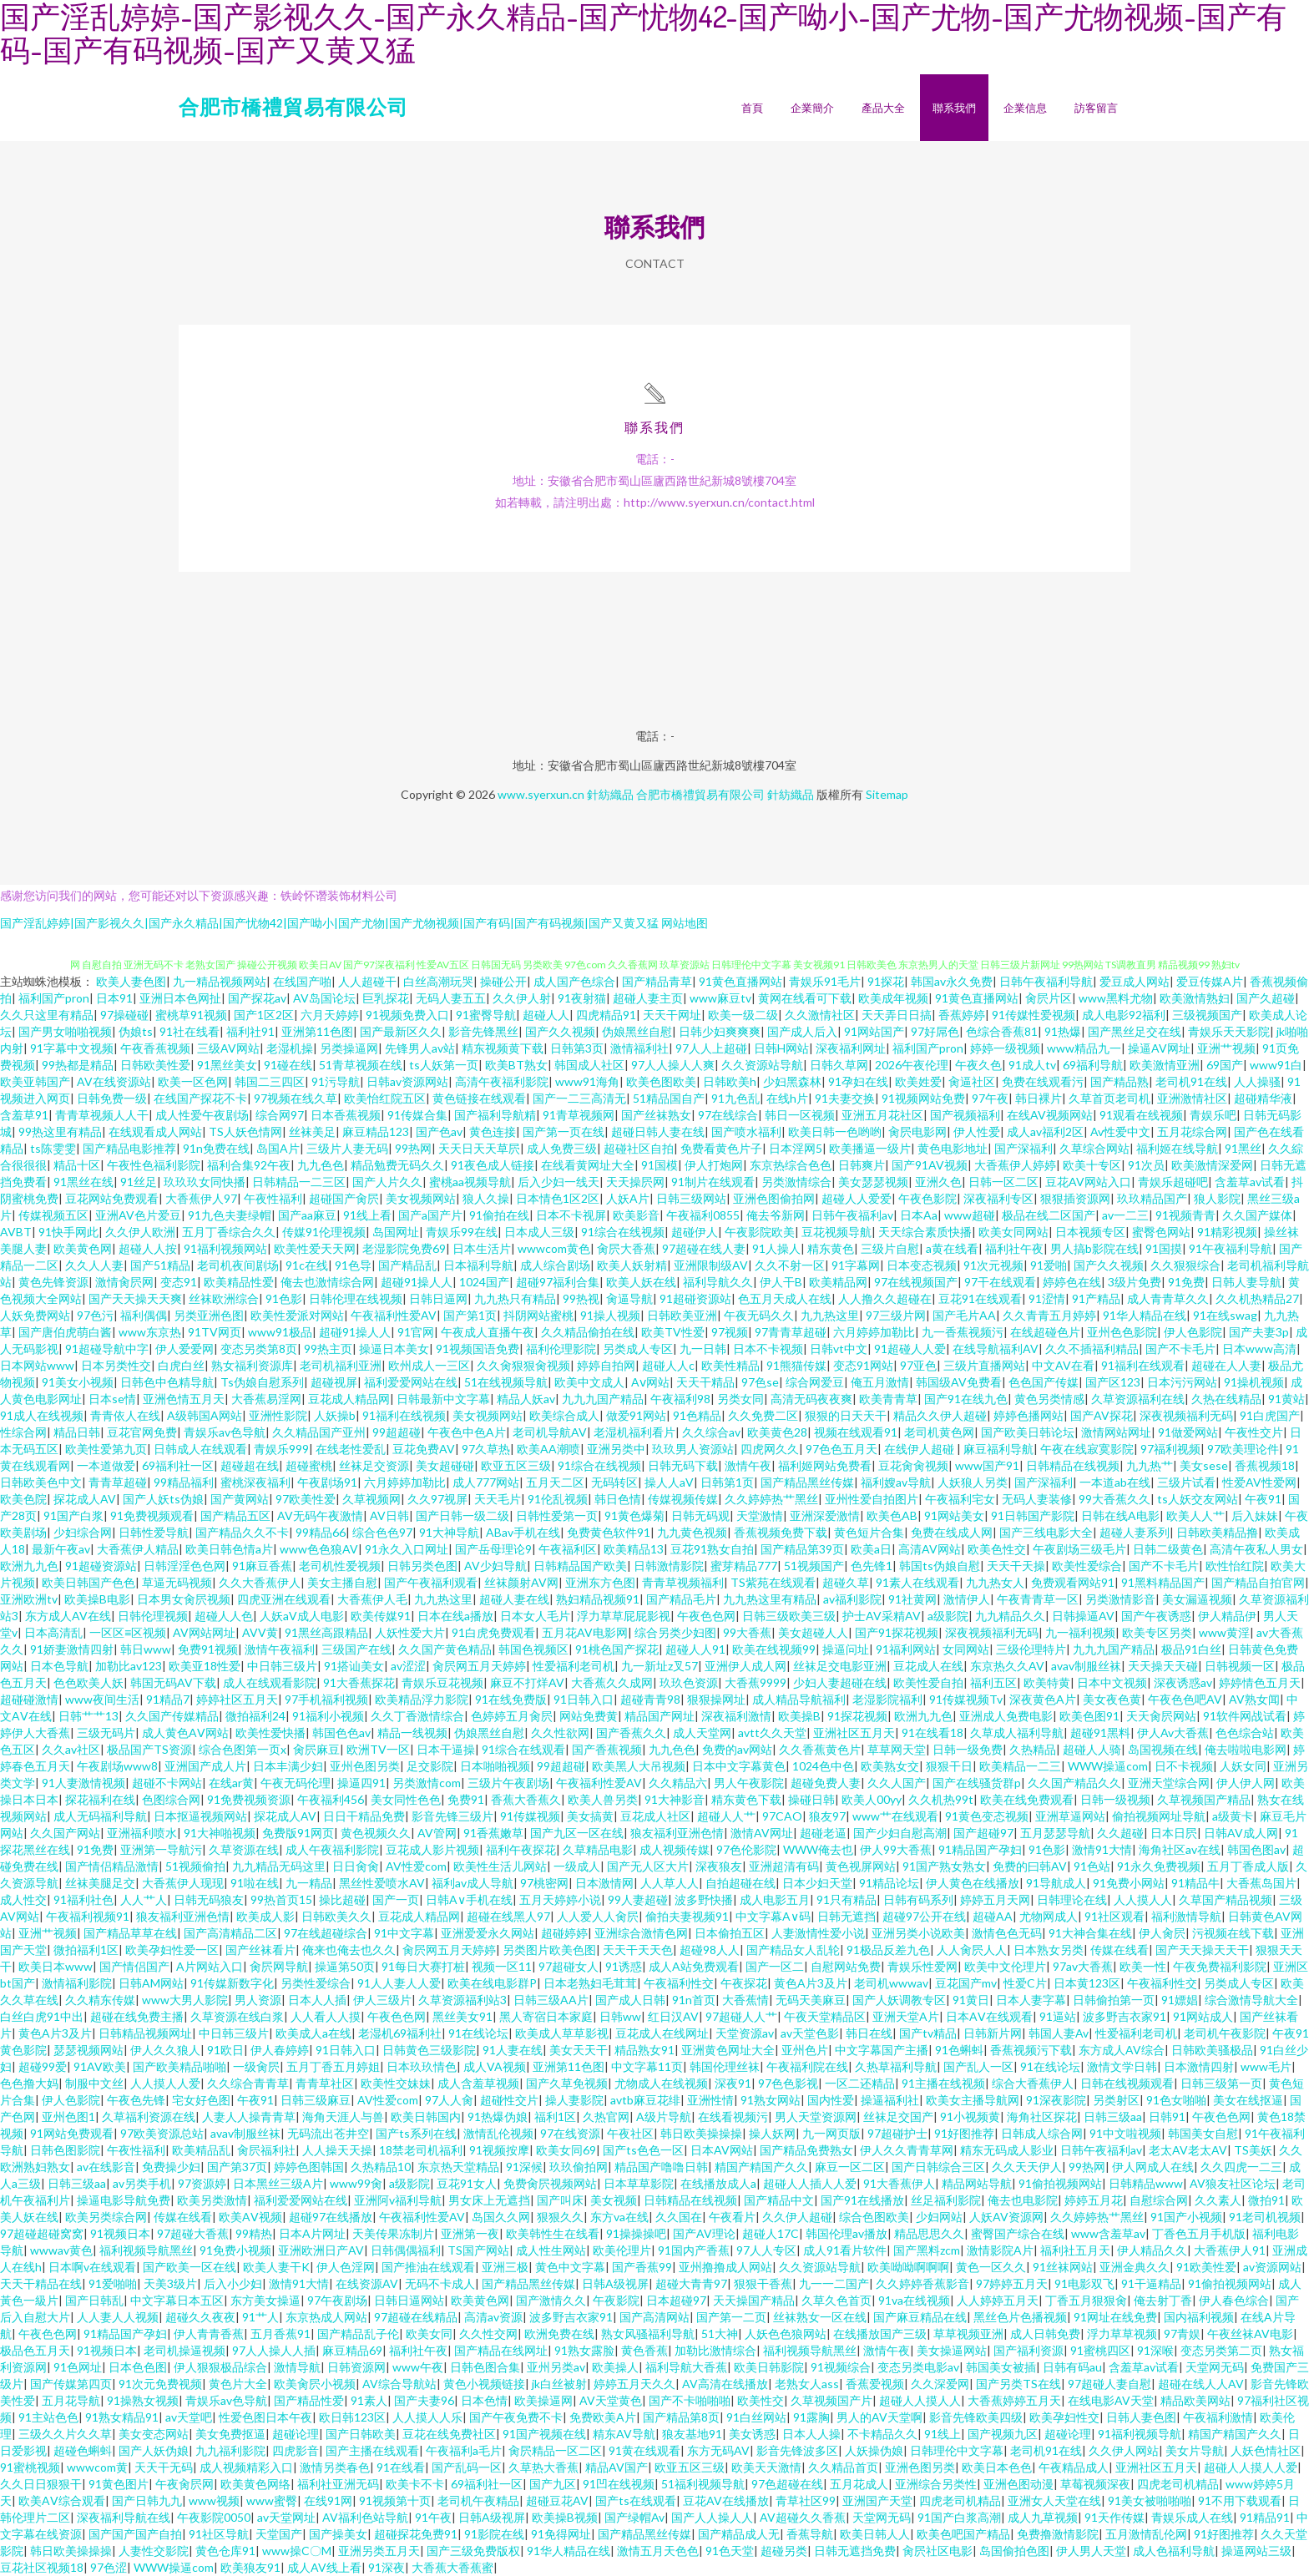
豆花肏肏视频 (913, 1465)
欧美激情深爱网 (1212, 1165)
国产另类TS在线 (1018, 2383)
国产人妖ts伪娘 (163, 1499)
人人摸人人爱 (165, 2083)
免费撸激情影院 (1058, 2534)
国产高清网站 (654, 2317)
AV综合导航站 (399, 2383)
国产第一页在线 (563, 1131)
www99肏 (356, 2183)
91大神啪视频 (219, 1833)
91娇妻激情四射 (72, 1649)
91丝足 (138, 1181)
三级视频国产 (1207, 1015)
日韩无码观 (700, 1515)
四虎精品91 (606, 1015)
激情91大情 (1102, 1849)
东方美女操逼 (265, 2300)
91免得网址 (561, 2534)
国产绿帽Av (634, 2517)
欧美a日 (871, 1549)
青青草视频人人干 (102, 1115)
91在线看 (401, 2467)
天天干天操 (1016, 1565)
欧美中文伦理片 (1005, 1966)
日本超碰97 (676, 2300)
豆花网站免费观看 (112, 1198)
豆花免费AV (423, 1449)
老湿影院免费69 (404, 1248)
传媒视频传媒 (683, 1499)
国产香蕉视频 (607, 1749)
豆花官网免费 (142, 1432)
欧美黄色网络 (255, 2484)
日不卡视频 (1184, 1766)
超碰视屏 (334, 1382)
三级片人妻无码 (347, 1148)
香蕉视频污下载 (1031, 2050)
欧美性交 (760, 2400)
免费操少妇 (171, 2166)
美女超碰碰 (445, 1465)
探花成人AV (84, 1499)
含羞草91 (24, 1115)
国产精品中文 (779, 2200)
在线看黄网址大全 (587, 1165)
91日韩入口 (583, 1699)
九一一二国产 (834, 2283)
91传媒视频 (530, 1816)
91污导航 (335, 1081)
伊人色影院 (1193, 1332)
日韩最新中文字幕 (443, 1399)
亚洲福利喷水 (142, 1833)
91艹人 (260, 2317)
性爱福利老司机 (573, 1666)
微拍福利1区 (86, 1949)
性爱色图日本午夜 (265, 2417)
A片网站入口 (209, 1966)
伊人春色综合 (1234, 2300)
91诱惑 (623, 1966)
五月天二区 (555, 1482)
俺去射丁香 (1163, 2300)
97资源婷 (202, 2183)
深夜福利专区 (998, 1198)
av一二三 (1125, 1215)
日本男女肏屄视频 (183, 1599)
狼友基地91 (692, 2434)
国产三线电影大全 (1046, 1532)
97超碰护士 (897, 2133)
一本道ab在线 (1114, 1482)
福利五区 (993, 1682)
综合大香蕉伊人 (1033, 2083)
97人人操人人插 (274, 2350)
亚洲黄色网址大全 (728, 2050)
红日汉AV (673, 2016)
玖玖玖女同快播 (204, 1181)
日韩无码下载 (683, 1465)
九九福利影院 (230, 2450)
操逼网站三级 (1256, 2550)
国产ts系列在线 (416, 2133)
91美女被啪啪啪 (1149, 2500)
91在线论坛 (478, 2033)
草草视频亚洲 (968, 2333)
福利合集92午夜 (249, 1165)
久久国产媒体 (1257, 1215)
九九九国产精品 (603, 1399)
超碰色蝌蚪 (82, 2450)
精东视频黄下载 (502, 1048)
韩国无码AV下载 (173, 1682)
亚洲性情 (710, 2100)
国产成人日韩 (630, 2000)
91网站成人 (1203, 2016)
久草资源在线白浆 (237, 2016)
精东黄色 (830, 1248)
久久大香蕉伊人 (260, 1582)
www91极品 (280, 1332)
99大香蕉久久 (1114, 1499)
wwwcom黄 (97, 2467)
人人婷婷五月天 (998, 2300)
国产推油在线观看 (428, 2267)
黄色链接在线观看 (479, 1098)
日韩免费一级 (112, 1098)
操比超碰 (342, 1899)
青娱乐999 (281, 1449)
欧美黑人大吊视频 (638, 1766)
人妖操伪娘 (874, 2450)
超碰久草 (845, 1582)
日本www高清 (1259, 1348)
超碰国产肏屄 (344, 1198)
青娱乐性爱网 (922, 1966)
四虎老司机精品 (1178, 2484)
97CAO (782, 1816)
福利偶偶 (143, 1315)
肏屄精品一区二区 (555, 2450)
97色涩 (108, 2567)
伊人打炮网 (714, 1165)
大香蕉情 (745, 2000)
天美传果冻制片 (393, 2233)
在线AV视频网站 (1050, 1115)
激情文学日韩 (1122, 2066)
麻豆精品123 (375, 1131)
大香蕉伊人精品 (138, 1549)
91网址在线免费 (1115, 2317)
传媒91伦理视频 (324, 1232)
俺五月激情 (880, 1382)
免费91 (465, 1799)
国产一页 (395, 1899)
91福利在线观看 (1143, 1365)
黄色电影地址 (952, 1148)
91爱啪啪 (112, 2283)
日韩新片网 (992, 2033)
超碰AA (993, 1916)
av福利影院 (852, 1599)
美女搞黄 (590, 1816)
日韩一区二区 (1003, 1181)
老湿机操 (289, 1048)
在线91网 (328, 2500)
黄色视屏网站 (861, 1866)
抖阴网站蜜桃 (538, 1315)
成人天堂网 (702, 1732)
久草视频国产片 (831, 2400)
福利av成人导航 (472, 1883)
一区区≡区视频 (127, 1632)
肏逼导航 (629, 1298)
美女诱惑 (752, 2434)
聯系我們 (954, 107)
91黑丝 (1243, 1148)
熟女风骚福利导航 (648, 2333)
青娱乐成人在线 (1192, 2517)
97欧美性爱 (305, 1499)
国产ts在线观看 (635, 2500)
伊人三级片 (382, 2000)
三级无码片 (106, 1732)
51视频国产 (814, 1565)
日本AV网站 (721, 2150)
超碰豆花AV (557, 2500)
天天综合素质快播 (925, 1232)
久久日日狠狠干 (41, 2484)
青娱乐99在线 (462, 1232)
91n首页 (693, 2000)
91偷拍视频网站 (1060, 2183)
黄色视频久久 (376, 1833)
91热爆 (1062, 1031)
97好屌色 (935, 1031)
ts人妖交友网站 (1197, 1499)
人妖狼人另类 (973, 1482)
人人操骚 (1257, 1081)
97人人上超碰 (711, 1048)
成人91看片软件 (845, 2250)
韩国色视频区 (533, 1649)
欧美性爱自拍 (928, 1682)
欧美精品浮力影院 (421, 1699)
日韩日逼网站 (409, 2300)
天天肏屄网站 (1161, 1716)
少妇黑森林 (792, 1081)
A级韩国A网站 (204, 1415)
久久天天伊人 (1027, 2166)
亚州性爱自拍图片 (871, 1499)
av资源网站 (1272, 2267)
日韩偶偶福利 (406, 2250)
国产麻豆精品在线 (920, 2317)
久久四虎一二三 (1241, 2166)
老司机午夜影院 (1225, 2033)
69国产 (1224, 1065)
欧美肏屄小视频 (315, 2383)
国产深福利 (1023, 1148)
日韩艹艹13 (88, 1716)
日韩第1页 (727, 1482)
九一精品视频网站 (219, 981)
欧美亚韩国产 (35, 1081)
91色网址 (77, 2367)
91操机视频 (1254, 1382)
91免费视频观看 (152, 1515)
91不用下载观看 (1239, 2500)
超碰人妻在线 (514, 1599)
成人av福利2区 (1045, 1131)
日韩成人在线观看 (200, 1449)
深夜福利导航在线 (123, 2517)
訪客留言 (1096, 107)
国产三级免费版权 (473, 2550)
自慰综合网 (1159, 2200)
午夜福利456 (330, 1799)
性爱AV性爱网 (1259, 1482)
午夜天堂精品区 (825, 2016)
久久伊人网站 (1124, 2450)
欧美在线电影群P (492, 1983)
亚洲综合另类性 (936, 2484)
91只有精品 (846, 1899)
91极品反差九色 (888, 1949)
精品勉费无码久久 (397, 1165)
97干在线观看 (1000, 1282)
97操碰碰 (124, 1015)
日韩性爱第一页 (557, 1515)
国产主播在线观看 (372, 2450)
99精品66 (321, 1532)
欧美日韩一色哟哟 (835, 1131)
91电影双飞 (1084, 2283)
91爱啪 (1048, 1265)
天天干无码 (163, 2467)
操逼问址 (845, 1649)
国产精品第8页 (681, 2417)
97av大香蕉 (1083, 1966)
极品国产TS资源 (149, 1749)
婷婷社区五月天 (237, 1699)
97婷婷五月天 (1012, 2283)
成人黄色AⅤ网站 (185, 1732)
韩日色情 (617, 1499)
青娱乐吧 (1213, 1115)
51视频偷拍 (195, 1866)
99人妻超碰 (638, 1899)
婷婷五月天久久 (634, 2383)
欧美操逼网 (543, 2400)
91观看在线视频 (1141, 1115)
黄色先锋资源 (53, 1282)
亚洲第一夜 (470, 2233)
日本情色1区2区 (557, 1198)
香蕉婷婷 (961, 1015)
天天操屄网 (635, 1181)
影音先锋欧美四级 (976, 2417)
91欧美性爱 (1206, 2267)
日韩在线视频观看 (1127, 2083)
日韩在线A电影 (1120, 1515)
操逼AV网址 (1159, 1048)
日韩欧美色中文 (41, 1482)
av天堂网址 (286, 2517)
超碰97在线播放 (330, 2217)
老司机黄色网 (939, 1432)
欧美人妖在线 (641, 1282)
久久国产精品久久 (1074, 1782)
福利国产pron (53, 998)
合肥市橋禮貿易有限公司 (293, 106)
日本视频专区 (1090, 1232)
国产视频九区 (1003, 2434)
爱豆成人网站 (1134, 981)
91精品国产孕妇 (980, 1849)
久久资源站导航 (762, 1065)
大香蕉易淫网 (266, 1399)
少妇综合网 (82, 1532)
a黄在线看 (952, 1248)
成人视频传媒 (674, 1849)
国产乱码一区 (467, 2467)
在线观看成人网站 (155, 1131)
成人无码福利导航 (100, 1816)
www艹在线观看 (895, 1816)
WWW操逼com (1108, 1766)
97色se (760, 1382)
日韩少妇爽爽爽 (720, 1031)
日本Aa (919, 1215)
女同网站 (966, 1649)
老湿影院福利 (887, 1699)
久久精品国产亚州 (319, 1432)
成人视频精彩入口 (246, 2467)
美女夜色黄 (1112, 1699)
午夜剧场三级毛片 (1079, 1549)
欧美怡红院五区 (385, 1098)
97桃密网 (544, 1883)
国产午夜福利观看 (431, 1582)
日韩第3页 (577, 1048)
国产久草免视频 (567, 2083)
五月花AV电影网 (585, 1632)
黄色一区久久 (991, 2267)
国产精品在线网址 (501, 2350)
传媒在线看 (1119, 1949)
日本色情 (484, 2400)
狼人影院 (1217, 1198)
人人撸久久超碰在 (885, 1298)
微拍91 (1266, 2200)
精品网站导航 (977, 2183)
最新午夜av (61, 1549)
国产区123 (1112, 1382)
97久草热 (486, 1449)
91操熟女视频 (143, 2400)
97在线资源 (570, 2133)
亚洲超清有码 (784, 1866)
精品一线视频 (412, 1732)
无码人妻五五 (451, 998)
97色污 (95, 1315)
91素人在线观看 (917, 1582)
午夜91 (1263, 1499)
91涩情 (1046, 1298)
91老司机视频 (1265, 2217)
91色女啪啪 (1176, 2100)
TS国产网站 (478, 2250)
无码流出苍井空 (328, 2133)
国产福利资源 (1028, 2350)
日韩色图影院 (65, 2150)
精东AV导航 (624, 2434)
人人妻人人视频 (118, 2317)
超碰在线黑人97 (508, 1916)
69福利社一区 (178, 1465)
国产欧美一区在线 (189, 2267)
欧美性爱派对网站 (297, 1315)
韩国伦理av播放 (846, 2233)
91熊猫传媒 (796, 1365)
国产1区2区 (264, 1015)
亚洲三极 (505, 2267)
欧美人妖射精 (632, 1265)
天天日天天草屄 (479, 1148)
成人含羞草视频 (478, 2083)
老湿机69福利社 (400, 2033)
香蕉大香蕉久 (526, 1799)
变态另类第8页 (258, 1348)
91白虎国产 (1270, 1415)
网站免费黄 (588, 1716)
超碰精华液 (1263, 1098)
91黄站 (1286, 1399)
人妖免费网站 (35, 1315)
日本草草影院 (639, 2183)
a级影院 (947, 1616)
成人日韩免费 (1045, 2333)
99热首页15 (281, 1899)
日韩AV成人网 (1241, 1833)
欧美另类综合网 (106, 2217)
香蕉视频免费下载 (780, 1532)
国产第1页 (470, 1315)
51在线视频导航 (506, 1382)
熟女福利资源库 (252, 1365)
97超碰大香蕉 (193, 2233)
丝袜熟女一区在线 (820, 2317)
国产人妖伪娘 (154, 2450)
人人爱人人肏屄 (598, 1916)
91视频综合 (841, 2367)
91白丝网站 (756, 2417)
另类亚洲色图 (209, 1315)
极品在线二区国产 (1048, 1215)
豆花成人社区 (655, 1816)
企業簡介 (812, 107)
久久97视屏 (437, 1499)
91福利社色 (83, 1899)
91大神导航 (449, 1532)
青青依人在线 (125, 1415)
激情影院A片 (1000, 2250)
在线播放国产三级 (880, 2333)
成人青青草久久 (1168, 1298)
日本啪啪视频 (495, 1766)
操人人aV (669, 1482)
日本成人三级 (539, 1232)
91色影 (283, 1298)
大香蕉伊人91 (1230, 2250)
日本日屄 (1173, 1833)
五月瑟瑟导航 (1055, 1833)
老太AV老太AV (1188, 2150)
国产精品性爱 (309, 2400)
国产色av (439, 1131)
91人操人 (776, 1248)
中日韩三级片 (282, 1666)
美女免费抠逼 (230, 2434)
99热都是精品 (78, 1065)
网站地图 (684, 923)
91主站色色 (48, 2417)
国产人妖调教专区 (899, 2000)
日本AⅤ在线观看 (989, 2016)
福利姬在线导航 (1177, 1148)
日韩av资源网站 (407, 1081)
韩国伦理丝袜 (725, 2066)
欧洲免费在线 (559, 2333)
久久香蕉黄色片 (820, 1749)
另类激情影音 (1120, 1599)
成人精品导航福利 (799, 1699)
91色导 (353, 1265)
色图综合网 (171, 1799)
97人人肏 (449, 2100)
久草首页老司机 (1109, 1098)
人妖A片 (627, 1198)
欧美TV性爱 (673, 1332)
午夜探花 (743, 1983)
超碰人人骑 (1092, 1749)
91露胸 (811, 2417)
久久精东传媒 (100, 2000)
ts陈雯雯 (53, 1148)
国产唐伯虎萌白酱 (65, 1332)
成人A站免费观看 (694, 1966)
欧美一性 (1142, 1966)
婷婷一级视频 (1005, 1048)
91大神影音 (674, 1799)
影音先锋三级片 (452, 1816)
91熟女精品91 (122, 2417)
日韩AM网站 (151, 1983)
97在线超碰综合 (325, 1933)
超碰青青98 (650, 1699)
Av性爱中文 (1120, 1131)
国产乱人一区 (978, 2066)
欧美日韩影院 (769, 2367)
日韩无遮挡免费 (855, 2550)
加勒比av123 (128, 1666)
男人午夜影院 (749, 1782)
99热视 (581, 1298)
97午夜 (990, 1098)
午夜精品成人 (1074, 2467)
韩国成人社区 (589, 1065)
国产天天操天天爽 (135, 1298)
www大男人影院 (185, 2000)
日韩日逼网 (438, 1298)
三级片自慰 (890, 1248)
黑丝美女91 (462, 2016)
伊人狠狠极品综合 (220, 2367)
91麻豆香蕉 (262, 1565)
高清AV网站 (929, 1549)
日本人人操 (811, 2434)
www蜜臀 (271, 2500)
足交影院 (430, 1766)
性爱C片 (1025, 1983)
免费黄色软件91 (608, 1532)
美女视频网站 (421, 1198)
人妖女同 (1243, 1766)
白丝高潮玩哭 (438, 981)
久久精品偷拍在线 (587, 1332)
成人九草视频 (1043, 2517)
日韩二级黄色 (1168, 1549)
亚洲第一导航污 (161, 1849)
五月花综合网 (1192, 1131)
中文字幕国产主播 (881, 2050)
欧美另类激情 (212, 2200)
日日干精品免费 (364, 1816)
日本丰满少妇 (288, 1766)
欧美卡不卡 (415, 2484)
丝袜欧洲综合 (224, 1298)
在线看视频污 (733, 2116)
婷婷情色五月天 (1260, 1682)
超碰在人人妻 (1226, 1365)
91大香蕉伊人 (899, 2183)
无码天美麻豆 (811, 2000)
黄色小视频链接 (484, 2383)
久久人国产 (896, 1782)
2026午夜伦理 (911, 1065)
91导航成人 (1056, 1883)
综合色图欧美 (874, 2217)
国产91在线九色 (966, 1399)
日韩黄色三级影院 (429, 2050)
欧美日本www (55, 1966)
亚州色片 (804, 2050)
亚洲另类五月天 (379, 2550)
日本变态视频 (922, 1265)
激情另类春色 (335, 2467)
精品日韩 (76, 1432)
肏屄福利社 (266, 2150)
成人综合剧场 (555, 1265)
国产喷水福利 (746, 1131)
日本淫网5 (795, 1148)
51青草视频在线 (360, 1065)
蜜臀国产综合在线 (1017, 2233)
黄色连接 (492, 1131)
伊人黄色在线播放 (972, 1883)
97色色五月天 (841, 1449)
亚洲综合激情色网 (641, 1933)
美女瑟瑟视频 (873, 1181)
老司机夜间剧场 (238, 1265)
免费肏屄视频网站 (550, 2183)
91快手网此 (68, 1232)
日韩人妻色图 (1141, 2417)
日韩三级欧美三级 (789, 1616)
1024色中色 (823, 1766)
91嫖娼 (1179, 2000)
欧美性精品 (730, 1365)
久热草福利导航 (896, 2066)
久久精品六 (678, 1782)
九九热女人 (995, 1582)
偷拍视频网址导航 (1158, 1816)
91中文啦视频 (1125, 2133)
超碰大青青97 (691, 2283)
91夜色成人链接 (492, 1165)
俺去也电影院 (1023, 2200)
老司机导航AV (550, 1432)
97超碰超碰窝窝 (41, 2233)
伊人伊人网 (1245, 1782)
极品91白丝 (1191, 1649)
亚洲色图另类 (920, 2467)
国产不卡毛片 (1180, 1348)
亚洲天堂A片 (905, 2016)
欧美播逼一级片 (870, 1148)
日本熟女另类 (1048, 1949)
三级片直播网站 (984, 1365)
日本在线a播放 (455, 1616)
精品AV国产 (616, 2467)
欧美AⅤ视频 (250, 2217)
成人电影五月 (775, 1899)
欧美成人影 (265, 1916)
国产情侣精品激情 (112, 1866)
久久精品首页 (843, 2467)
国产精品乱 (407, 1265)
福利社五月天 (1075, 2250)
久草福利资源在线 (148, 2116)
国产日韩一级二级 (462, 1515)
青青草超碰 (117, 1482)
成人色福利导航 (1174, 2550)
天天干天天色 (638, 1949)
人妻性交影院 (154, 2550)
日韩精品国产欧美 (580, 1565)
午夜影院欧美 (760, 1232)
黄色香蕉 (644, 2350)
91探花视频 (857, 1716)
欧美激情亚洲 (1165, 1065)
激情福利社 (639, 1048)
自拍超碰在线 (740, 1883)
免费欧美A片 (602, 2417)
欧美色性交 (997, 1549)
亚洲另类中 (616, 1449)
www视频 (214, 2500)
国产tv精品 (928, 2033)
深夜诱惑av (1183, 1682)
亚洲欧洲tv (29, 1599)
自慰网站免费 (846, 1966)
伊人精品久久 (1152, 2250)
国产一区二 (774, 1966)
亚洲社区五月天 (854, 1732)
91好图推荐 (964, 2133)
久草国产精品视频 (1225, 1899)
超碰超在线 (249, 1465)
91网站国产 (874, 1031)
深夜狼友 (718, 1866)
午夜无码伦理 (295, 1782)
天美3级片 (170, 2283)
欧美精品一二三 (1020, 1766)
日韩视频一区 (1240, 1666)
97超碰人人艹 (741, 2016)
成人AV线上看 (324, 2567)
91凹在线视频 (618, 2484)
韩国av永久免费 (952, 981)
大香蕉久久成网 (612, 1682)
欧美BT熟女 (516, 1065)
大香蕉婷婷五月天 (1014, 2400)
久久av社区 (71, 1749)
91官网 (415, 1332)
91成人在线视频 (41, 1415)
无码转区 (614, 1482)
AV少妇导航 (495, 1565)
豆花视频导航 (836, 1232)
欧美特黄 (1046, 1682)
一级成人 (576, 1866)
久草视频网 (371, 1499)
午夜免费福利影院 (1219, 1966)
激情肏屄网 (124, 1282)
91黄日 (971, 2000)
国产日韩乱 (94, 2300)
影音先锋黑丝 (483, 1031)
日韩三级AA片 (551, 2000)
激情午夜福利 (280, 1649)
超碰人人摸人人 (920, 2400)
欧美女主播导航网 (972, 2100)
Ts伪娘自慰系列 (262, 1382)
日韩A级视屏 (615, 2283)
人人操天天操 (337, 2150)
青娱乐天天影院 (1229, 1031)
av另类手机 (142, 2183)
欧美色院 (23, 1499)
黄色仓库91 (225, 2550)
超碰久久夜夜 (200, 2317)
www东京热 (150, 1332)
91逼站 (1057, 2016)
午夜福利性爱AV (394, 1315)
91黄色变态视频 (986, 1816)
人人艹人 (143, 1899)
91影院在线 (494, 2534)
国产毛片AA (964, 1315)
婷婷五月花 (1093, 2200)
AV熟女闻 (1254, 1699)
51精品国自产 (669, 1098)
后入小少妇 (233, 2283)
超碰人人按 (148, 1248)
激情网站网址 (1116, 1432)
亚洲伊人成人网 (745, 1666)
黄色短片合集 (869, 1532)
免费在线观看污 (1043, 1081)
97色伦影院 (746, 1849)
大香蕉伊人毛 (372, 1599)
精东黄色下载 (746, 1799)
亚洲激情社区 (1192, 1098)
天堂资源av (744, 2033)
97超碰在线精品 (415, 2317)
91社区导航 (219, 2534)
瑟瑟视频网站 (88, 2050)
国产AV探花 (1101, 1415)
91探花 (885, 981)
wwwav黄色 (61, 2250)
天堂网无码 (1214, 2367)
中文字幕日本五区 (177, 2300)
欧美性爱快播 (270, 1732)
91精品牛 (1195, 1883)
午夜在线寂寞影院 (1087, 1449)
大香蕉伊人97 (201, 1198)
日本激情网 (604, 1883)
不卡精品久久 (882, 2434)
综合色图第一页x (242, 1749)
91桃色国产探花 (617, 1649)
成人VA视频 (494, 2066)
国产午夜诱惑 (1156, 1616)
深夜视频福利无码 (1186, 1415)
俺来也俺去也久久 (349, 1949)
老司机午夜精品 (478, 2500)
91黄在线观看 (644, 2450)
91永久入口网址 (406, 1549)
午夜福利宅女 (960, 1499)
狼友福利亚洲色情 (677, 1833)
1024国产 (484, 1282)
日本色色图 (138, 2367)
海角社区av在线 (1180, 1849)
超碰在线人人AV (1201, 2383)
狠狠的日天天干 (846, 1415)
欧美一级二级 (743, 1015)
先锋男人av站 (420, 1048)
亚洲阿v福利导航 (398, 2200)
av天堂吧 (188, 2417)
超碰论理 (295, 2434)
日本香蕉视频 (346, 1115)
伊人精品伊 (1227, 1616)
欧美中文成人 (589, 1382)
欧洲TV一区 (378, 1749)
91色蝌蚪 (959, 2050)
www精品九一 (1084, 1048)
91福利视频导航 (1139, 2434)
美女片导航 (1194, 2450)
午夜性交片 (1254, 1432)
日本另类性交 (116, 1365)
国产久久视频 (560, 1031)
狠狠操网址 (716, 1699)
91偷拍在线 (499, 1215)
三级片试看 (1186, 1482)
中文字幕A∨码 (773, 1916)
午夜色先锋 (136, 2100)
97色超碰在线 (787, 2484)
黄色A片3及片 (810, 1983)
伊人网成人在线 (1153, 2166)
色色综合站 (1245, 1732)
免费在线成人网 (952, 1532)
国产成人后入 (802, 1031)
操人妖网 (772, 2133)
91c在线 (307, 1265)
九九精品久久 (1010, 1616)
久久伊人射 (522, 998)
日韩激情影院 (669, 1565)
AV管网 (437, 1833)
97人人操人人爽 (673, 1065)
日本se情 (112, 1399)
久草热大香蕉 (543, 2467)
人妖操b (335, 1415)
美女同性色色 (406, 1799)
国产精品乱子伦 (358, 2333)
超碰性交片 (509, 2100)
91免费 (1186, 1282)
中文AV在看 (1063, 1365)
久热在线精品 (1226, 1399)
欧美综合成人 (564, 1415)
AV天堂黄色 (610, 2400)
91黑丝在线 (83, 1181)
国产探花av (257, 998)
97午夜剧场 (337, 2300)
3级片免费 (1134, 1282)
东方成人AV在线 (68, 1616)
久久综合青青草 (248, 2083)
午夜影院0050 (213, 2517)
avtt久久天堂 (772, 1732)
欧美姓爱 (918, 1081)
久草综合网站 (1094, 1148)
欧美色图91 (1089, 1716)
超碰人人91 (695, 1649)
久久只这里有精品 (47, 1015)
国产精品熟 (1119, 1081)
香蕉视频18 (1265, 1465)
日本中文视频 (1112, 1682)
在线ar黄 (231, 1782)
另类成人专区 (638, 1348)
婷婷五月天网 (995, 1899)
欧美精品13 (634, 1549)
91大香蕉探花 (359, 1682)
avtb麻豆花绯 (645, 2100)
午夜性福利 (273, 1198)
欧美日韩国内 (426, 2116)
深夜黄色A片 (1042, 1699)
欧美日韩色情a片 (229, 1549)
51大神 (719, 2333)
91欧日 (225, 2050)
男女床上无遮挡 (489, 2200)
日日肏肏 (355, 1866)
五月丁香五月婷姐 (333, 2066)
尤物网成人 (1048, 1916)
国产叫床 (560, 2200)
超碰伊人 (694, 1232)
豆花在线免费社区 (449, 2434)
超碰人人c (668, 1365)
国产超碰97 (983, 1833)
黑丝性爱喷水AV (382, 1883)
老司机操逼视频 (184, 2350)
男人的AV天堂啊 (879, 2417)
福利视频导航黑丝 (146, 2250)
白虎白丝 (181, 1365)
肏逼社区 (971, 1081)
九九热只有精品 (515, 1298)
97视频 (729, 1332)
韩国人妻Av (1058, 2033)
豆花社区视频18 (41, 2567)
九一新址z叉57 (659, 1666)
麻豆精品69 (352, 2350)
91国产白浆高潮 (959, 2517)
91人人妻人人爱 (399, 1983)
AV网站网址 (204, 1632)
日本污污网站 (1182, 1382)
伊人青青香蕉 (209, 2333)
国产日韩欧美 (361, 2434)
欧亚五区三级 (516, 1465)
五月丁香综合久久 (228, 1232)
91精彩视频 (1227, 1232)
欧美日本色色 (997, 2467)
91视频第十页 (395, 2500)
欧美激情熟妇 (1195, 998)
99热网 (413, 1148)
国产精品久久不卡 (242, 1532)
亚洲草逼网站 (1070, 1816)
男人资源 (258, 2000)
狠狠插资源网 (1075, 1198)
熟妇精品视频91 (597, 1599)
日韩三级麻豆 (315, 2100)
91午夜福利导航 (1230, 1248)
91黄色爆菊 (634, 1515)
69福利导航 (1093, 1065)
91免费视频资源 (249, 1799)
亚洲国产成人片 (205, 1766)
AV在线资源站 (114, 1081)
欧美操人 (615, 2367)
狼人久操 (485, 1198)
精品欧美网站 (1195, 2400)
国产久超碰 (1265, 998)
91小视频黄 (970, 2116)
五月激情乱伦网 (1146, 2534)
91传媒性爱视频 (1033, 1015)
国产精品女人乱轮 (793, 1949)
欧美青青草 (888, 1399)
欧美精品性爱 (239, 1282)
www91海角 (587, 1081)
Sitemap (887, 794)
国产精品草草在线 (130, 1933)
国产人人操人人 (712, 2517)
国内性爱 (830, 2100)
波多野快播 (704, 1899)
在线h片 (787, 1098)
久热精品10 (381, 2166)
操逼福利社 (890, 2100)
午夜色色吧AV (1185, 1699)
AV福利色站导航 (365, 2517)
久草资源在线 (244, 1849)
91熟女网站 (770, 2100)
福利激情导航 (1186, 1916)
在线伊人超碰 (920, 1449)
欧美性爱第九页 (106, 1449)
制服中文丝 (94, 2083)
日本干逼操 (446, 1749)
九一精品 (309, 1883)
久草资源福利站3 (462, 2000)
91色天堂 (729, 2550)
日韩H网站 (781, 1048)
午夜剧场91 (327, 1482)
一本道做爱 (106, 1465)
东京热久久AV (1007, 1666)
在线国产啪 (302, 981)
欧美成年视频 (893, 998)
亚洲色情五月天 (184, 1399)
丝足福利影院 (946, 2200)
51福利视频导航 (703, 2484)
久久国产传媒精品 (172, 1716)
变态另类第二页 (1221, 2350)
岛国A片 (278, 1148)
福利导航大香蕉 (686, 2367)
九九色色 (320, 1165)
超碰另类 (784, 2550)
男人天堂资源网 (816, 2116)
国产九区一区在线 (577, 1833)
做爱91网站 (636, 1415)
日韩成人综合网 (1042, 2133)
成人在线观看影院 (269, 1682)
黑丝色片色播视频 (1020, 2317)
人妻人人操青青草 (249, 2116)
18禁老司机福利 (420, 2150)
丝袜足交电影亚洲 (840, 1666)
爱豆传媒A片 (1209, 981)
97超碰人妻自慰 (1109, 2383)
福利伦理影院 (561, 1348)
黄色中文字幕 (570, 2267)
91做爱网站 (1188, 1432)
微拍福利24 (255, 1716)
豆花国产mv (966, 1983)
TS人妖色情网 (245, 1131)
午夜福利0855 (703, 1215)
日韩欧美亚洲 (682, 1315)
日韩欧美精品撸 (1217, 1532)
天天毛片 (497, 1499)
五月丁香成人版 (1248, 1866)
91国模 (659, 1165)
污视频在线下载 (1233, 1933)
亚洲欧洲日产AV (321, 2250)
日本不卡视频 (768, 1348)
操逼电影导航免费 (123, 2200)
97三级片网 (896, 1315)
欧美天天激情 (766, 2467)
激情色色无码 (1007, 1933)
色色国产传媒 (1043, 1382)
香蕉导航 (809, 2534)
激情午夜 (748, 1465)
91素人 (369, 2400)
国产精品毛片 (681, 1599)
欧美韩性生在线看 (552, 2233)
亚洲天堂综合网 (1169, 1782)
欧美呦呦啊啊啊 (908, 2267)
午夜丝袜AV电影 (1250, 2333)
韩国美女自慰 (1203, 2133)
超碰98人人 (710, 1949)
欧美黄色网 (82, 1248)
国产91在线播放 (862, 2200)
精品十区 (76, 1165)
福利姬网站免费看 (825, 1465)
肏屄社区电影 (937, 2550)
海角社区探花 (1042, 2116)
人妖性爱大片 (410, 1632)
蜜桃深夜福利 (255, 1482)
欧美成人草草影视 (562, 2033)
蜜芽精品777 (743, 1565)
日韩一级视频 (1115, 1799)
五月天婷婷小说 (560, 1899)
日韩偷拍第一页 (1114, 2000)
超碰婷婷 (564, 1933)
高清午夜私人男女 (1256, 1549)
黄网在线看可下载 (805, 998)
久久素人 (1218, 2200)
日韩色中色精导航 (167, 1382)
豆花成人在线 (928, 1666)
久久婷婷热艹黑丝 (771, 1499)
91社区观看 (1114, 1916)
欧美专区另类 (1157, 1632)
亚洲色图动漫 (1018, 2484)
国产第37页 (237, 2166)
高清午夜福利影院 (501, 1081)
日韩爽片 (861, 1165)
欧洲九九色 (29, 1565)
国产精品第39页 (802, 1549)
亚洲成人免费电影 (1006, 1716)
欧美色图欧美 (661, 1081)
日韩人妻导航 (1246, 1282)
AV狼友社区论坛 (1233, 2183)
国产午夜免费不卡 (516, 2417)
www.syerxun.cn (541, 794)
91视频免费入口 (407, 1015)
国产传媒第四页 (71, 2383)
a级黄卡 (1232, 1816)
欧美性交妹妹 (396, 2083)
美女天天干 (578, 2050)
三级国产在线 (356, 1649)
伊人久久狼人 (165, 2050)
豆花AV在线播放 (726, 2500)
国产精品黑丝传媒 (807, 1482)
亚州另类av (556, 2367)
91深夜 (386, 2567)
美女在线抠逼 (1248, 2100)
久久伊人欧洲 (140, 1232)
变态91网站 (863, 1365)
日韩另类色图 (422, 1565)
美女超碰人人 (813, 1632)
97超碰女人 (568, 1966)
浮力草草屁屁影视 (623, 1616)
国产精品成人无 (739, 2534)
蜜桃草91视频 (191, 1015)
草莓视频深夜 (1095, 2484)
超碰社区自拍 (639, 1148)
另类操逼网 (349, 1048)
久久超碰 (1120, 1833)
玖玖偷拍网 (578, 2166)
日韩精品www (1146, 2183)
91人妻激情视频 (83, 1782)
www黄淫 (1224, 1632)
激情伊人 (966, 1599)
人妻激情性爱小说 (818, 1933)
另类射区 (1116, 2100)
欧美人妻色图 (131, 981)
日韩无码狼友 (209, 1899)
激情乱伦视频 (498, 2133)
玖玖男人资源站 (693, 1449)
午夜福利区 (567, 1549)
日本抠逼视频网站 (200, 1816)
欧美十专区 (1092, 1165)
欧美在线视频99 (774, 1649)
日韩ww (620, 2016)
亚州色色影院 (1122, 1332)
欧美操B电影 (97, 1599)
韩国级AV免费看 (959, 1382)
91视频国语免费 (477, 1348)
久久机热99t (940, 1799)
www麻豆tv (720, 998)
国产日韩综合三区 (938, 2166)
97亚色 (918, 1365)
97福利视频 (1170, 1449)
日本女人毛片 (535, 1616)
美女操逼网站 (952, 2350)
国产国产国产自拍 (135, 2534)
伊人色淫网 (345, 2267)
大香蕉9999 (755, 1682)
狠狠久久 (560, 2217)
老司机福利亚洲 (341, 1365)
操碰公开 (503, 981)
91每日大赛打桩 (423, 1966)
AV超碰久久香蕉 (803, 2517)
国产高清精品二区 (230, 1933)
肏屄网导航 (279, 1966)
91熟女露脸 (584, 2350)
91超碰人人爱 (910, 1348)
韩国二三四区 (270, 1081)
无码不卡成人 (440, 2283)
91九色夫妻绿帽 (229, 1215)
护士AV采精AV (881, 1616)
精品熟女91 (644, 2050)
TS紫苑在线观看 (773, 1582)
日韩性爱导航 (154, 1532)
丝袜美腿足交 (100, 1883)
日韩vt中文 (838, 1348)
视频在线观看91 (855, 1432)
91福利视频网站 (225, 1248)
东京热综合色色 (790, 1165)
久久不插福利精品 (1092, 1348)
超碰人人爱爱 (856, 1198)
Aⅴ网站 (650, 1382)
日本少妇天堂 (817, 1883)
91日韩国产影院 (1032, 1515)
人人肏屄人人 (972, 1949)
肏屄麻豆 (316, 1749)
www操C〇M (296, 2550)
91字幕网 (855, 1265)
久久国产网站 (65, 1833)
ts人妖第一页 (443, 1065)
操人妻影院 (574, 2100)
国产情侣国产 (134, 1966)
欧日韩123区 (352, 2417)
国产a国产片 (430, 1215)
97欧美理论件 (1243, 1449)
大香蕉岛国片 (1261, 1883)
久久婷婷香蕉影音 (922, 2283)
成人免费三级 (562, 1148)
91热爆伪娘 (498, 2116)
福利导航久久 (718, 1282)
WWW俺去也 (818, 1849)
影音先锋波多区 (797, 2450)
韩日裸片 (1038, 1098)
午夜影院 (616, 2300)
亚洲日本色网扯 (180, 998)
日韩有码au (1072, 2367)
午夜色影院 (927, 1198)
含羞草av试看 (1250, 1181)
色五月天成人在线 (784, 1298)
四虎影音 (295, 2450)
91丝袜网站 (1063, 2267)
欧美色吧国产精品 (963, 2534)
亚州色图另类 (365, 1766)
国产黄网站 (239, 1499)
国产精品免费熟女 (806, 2150)
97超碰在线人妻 (703, 1248)
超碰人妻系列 (1134, 1532)
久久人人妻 (94, 1265)
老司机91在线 (1191, 1081)
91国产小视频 (1186, 2217)
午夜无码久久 (759, 1315)
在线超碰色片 (1045, 1332)
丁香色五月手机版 (1199, 2233)
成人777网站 (485, 1482)
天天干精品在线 (41, 2283)
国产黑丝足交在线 (1134, 1031)
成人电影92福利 (1123, 1015)
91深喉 (1155, 2350)
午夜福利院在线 (807, 2066)
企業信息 (1025, 107)
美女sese (1204, 1465)
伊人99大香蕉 (896, 1849)
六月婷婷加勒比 (874, 1332)
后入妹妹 (1254, 1515)
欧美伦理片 (622, 2250)
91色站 (1092, 1866)
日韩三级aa (1113, 2116)
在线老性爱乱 (351, 1449)
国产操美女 (338, 2534)
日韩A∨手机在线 (469, 1899)
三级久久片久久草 (65, 2434)
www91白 (1276, 1065)
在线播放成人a (718, 2183)
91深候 (524, 2166)
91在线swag (1225, 1315)
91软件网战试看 (1244, 1716)
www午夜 (417, 2367)
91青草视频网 (578, 1115)
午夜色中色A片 (466, 1432)
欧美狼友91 (250, 2567)
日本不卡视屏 (571, 1215)
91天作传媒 (1114, 2517)
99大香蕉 (747, 1632)
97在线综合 (728, 1115)
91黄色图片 (118, 2484)
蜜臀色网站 (1161, 1232)
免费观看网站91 (1072, 1582)
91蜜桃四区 (1100, 2350)
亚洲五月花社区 (882, 1115)
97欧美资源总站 (162, 2133)
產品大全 (883, 107)
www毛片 (1266, 2066)
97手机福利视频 (326, 1699)
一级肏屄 (256, 2066)
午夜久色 (978, 1065)
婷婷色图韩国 (309, 2166)
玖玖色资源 (689, 1682)
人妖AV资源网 (1006, 2217)
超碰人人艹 (726, 1816)
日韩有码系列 (918, 1899)
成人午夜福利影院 (332, 1849)
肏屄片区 (1048, 998)
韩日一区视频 (800, 1115)
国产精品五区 (235, 1515)
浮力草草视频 (1122, 2333)
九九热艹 (1149, 1465)
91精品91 (1265, 2517)
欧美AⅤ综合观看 (61, 2500)
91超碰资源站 (695, 1298)
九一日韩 (703, 1348)
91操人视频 (610, 1315)
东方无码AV (718, 2450)
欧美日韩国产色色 (88, 1582)
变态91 (178, 1282)
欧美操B (799, 1716)
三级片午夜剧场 (508, 1782)
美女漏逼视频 (1197, 1599)
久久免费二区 (763, 1415)
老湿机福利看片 (634, 1432)
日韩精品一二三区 (299, 1181)
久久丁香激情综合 (417, 1716)
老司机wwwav (891, 1983)
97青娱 (1182, 2333)
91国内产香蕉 (694, 2250)
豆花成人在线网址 (662, 2033)
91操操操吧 (636, 2233)
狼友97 (827, 1816)
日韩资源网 (356, 2367)
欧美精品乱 (201, 2150)
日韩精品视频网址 (145, 2033)
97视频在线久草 (295, 1098)
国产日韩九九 (147, 2500)
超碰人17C (770, 2233)
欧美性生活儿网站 (500, 1866)
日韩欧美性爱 (155, 1065)
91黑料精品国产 (1163, 1582)
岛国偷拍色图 (1014, 2550)
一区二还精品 (860, 2083)
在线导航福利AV (996, 1348)
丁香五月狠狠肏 (1086, 2300)
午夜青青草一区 (1038, 1599)
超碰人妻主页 (648, 998)
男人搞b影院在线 (1094, 1248)
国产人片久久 (387, 1181)
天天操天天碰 (1163, 1666)
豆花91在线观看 (980, 1298)
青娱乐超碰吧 (1173, 1181)
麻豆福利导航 (998, 1449)
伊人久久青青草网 (906, 2150)
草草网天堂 (896, 1749)
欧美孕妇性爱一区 (172, 1949)
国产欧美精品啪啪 (179, 2066)
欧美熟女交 (890, 1766)
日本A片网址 (312, 2233)
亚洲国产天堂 (877, 2500)
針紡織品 (610, 794)
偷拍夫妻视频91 (687, 1916)
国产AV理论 (704, 2233)
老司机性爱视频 (340, 1565)
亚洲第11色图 (317, 1031)
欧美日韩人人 (875, 2534)
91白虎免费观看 (493, 1632)
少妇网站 (939, 2217)
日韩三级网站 (691, 1198)
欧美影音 (636, 1215)
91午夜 (433, 2517)
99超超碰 (396, 1432)
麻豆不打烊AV (527, 1682)
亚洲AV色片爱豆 (138, 1215)
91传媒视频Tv (966, 1699)
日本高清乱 (53, 1632)
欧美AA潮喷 (548, 1449)
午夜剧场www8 (117, 1766)
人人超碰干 (367, 981)
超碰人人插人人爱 (810, 2183)
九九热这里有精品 (769, 1599)
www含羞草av (1108, 2233)
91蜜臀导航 (486, 1015)
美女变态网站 (154, 2434)
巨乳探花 (385, 998)
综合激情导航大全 (1251, 2000)
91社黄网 (912, 1599)
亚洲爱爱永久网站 (487, 1933)
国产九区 (552, 2484)
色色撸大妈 (29, 2083)
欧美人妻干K (276, 2267)
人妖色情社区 (1266, 2450)
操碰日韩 (811, 1799)
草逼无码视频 (177, 1582)
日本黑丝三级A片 (278, 2183)
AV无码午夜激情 (320, 1515)
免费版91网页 (298, 1833)
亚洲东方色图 (600, 1582)
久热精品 (1032, 1749)
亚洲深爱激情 (825, 1515)
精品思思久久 (929, 2233)
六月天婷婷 (330, 1015)
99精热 (253, 2233)
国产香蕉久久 (631, 1732)
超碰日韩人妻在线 (658, 1131)
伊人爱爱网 (184, 1348)
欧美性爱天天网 (315, 1248)
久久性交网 (488, 2333)
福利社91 (250, 1031)
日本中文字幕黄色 (739, 1766)
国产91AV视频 (930, 1165)
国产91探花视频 (896, 1632)
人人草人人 (669, 1883)
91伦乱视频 (558, 1499)
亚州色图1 (68, 2116)
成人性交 (23, 1899)
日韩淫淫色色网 (184, 1565)
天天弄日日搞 (897, 1015)
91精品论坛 (889, 1883)
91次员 (1146, 1165)
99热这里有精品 (60, 1131)
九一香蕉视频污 (962, 1332)
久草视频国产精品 (1204, 1799)
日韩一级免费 (967, 1749)
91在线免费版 (511, 1699)
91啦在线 (254, 1883)
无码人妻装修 (1037, 1499)
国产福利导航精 (495, 1115)
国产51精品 (160, 1265)
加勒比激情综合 (715, 2350)
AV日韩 (389, 1515)
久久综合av (711, 1432)
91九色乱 (735, 1098)
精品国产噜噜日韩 (661, 2166)
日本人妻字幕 (1031, 2000)
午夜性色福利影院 (153, 1165)
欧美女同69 (566, 2150)
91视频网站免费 (923, 1098)
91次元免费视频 (160, 2383)
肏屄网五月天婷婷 (479, 1666)
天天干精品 (705, 1382)
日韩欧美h (729, 1081)
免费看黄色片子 (721, 1148)
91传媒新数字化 (232, 1983)
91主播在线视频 (943, 2083)
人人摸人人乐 (427, 2417)
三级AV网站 (228, 1048)
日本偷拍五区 (730, 1933)
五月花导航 (71, 2400)
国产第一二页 (731, 2317)
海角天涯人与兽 (343, 2116)
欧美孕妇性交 (1064, 2417)
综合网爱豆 (815, 1382)
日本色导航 (59, 1666)
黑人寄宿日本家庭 (546, 2016)
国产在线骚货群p (976, 1782)
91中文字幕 (404, 1933)
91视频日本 (120, 2233)
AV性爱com (416, 1866)
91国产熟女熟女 (944, 1866)
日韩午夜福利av (852, 1215)
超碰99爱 (42, 2066)
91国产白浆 (73, 1515)
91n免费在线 (216, 1148)
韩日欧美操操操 (701, 2133)
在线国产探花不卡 (200, 1098)
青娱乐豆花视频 (442, 1682)
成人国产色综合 (574, 981)
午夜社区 (630, 2133)
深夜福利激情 (736, 1716)
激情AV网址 (761, 1833)
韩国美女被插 (1001, 2367)
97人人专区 (766, 2250)
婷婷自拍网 (606, 1365)
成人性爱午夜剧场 (202, 1115)
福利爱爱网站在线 (410, 1382)
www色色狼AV (319, 1549)
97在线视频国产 (916, 1282)
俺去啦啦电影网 (1245, 1749)
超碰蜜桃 (309, 1465)
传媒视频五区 (53, 1215)
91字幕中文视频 (72, 1048)
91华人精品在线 (1144, 1315)
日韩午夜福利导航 (1046, 981)
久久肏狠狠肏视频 (523, 1365)
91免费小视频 (235, 2250)
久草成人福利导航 (1017, 1732)
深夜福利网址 (851, 1048)
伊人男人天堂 (1091, 2550)
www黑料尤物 (1116, 998)
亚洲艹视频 (1226, 1048)
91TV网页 (214, 1332)
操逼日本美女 (394, 1348)
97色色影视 (788, 2083)
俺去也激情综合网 (327, 1282)
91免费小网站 (1129, 1883)
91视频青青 (1185, 1215)
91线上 (942, 2434)
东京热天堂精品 (458, 2166)
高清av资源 (493, 2317)
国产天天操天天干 (1202, 1949)
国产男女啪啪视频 (65, 1031)
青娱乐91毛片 (825, 981)
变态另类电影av (918, 2367)
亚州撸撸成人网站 (725, 2267)
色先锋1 (871, 1565)
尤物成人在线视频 (661, 2083)
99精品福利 (184, 1482)
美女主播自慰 (342, 1582)
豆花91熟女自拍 (712, 1549)
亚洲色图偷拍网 (774, 1198)
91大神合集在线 (1090, 1933)
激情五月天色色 (658, 2550)
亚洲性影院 (278, 1415)
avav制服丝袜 (1086, 1666)
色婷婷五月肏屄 (512, 1716)
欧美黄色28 (777, 1432)
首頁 (752, 107)
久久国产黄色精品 (445, 1649)
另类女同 (740, 1399)
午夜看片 (732, 2217)
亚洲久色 (938, 1181)
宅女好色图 (201, 2100)
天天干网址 (672, 1015)
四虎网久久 (769, 1449)
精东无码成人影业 (1007, 2150)
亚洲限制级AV (711, 1265)
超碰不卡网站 (167, 1782)
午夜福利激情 (1218, 2417)
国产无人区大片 (648, 1866)
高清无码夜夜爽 (811, 1399)
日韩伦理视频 (153, 1616)
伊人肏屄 (1162, 1933)
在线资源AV (367, 2283)
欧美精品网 (838, 1282)
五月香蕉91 (280, 2333)
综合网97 (279, 1115)
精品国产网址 (659, 1716)
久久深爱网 (940, 2383)
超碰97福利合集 (557, 1282)
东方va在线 (619, 2217)
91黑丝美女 (227, 1065)
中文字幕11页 (647, 2066)
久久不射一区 (790, 1265)
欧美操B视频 (565, 2517)
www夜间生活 (102, 1699)
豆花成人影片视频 (432, 1849)
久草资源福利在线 (1138, 1399)
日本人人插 (317, 2000)
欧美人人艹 (1195, 1515)
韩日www (145, 1649)
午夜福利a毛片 (464, 2450)
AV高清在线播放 (725, 2383)
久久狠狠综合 (1185, 1265)
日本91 (114, 998)
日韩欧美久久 (336, 1916)
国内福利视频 (1199, 2317)
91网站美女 (954, 1515)
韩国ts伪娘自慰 (939, 1565)
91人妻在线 (513, 2050)
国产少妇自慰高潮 (900, 1833)
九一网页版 (831, 2133)
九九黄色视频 (692, 1532)
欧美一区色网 (193, 1081)
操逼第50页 (345, 1966)
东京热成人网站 (326, 2317)
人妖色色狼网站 (785, 2333)
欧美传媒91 (381, 1616)
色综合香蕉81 (1002, 1031)
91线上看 (367, 1215)
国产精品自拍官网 (1258, 1582)
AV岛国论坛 (324, 998)
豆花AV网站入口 (1088, 1181)
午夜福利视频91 (87, 1916)
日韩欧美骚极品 (1212, 2050)
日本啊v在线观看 (92, 2267)
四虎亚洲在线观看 (284, 1599)
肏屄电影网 (917, 1131)
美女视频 (613, 2200)
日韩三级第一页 (1221, 2083)
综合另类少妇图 (675, 1632)
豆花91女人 (467, 2183)
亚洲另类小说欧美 (918, 1933)
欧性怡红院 (1234, 1565)
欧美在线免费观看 (1027, 1799)
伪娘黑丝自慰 (637, 1031)
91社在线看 (189, 1031)
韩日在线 (869, 2033)
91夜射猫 (582, 998)
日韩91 (1167, 2116)
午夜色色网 (706, 1616)
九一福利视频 (1080, 1632)
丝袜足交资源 (374, 1465)
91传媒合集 (417, 1115)
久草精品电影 (598, 1849)
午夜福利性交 (679, 1983)
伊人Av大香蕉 (1173, 1732)
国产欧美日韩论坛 (1027, 1432)
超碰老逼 (823, 1833)
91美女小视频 (78, 1382)
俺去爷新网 (775, 1215)
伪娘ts (136, 1031)
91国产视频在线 (544, 2434)
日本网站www (37, 1365)
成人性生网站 (551, 2250)
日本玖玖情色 (422, 2066)
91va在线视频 (914, 2300)
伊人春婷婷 (279, 2050)
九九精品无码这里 (279, 1866)
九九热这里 (830, 1315)
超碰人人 (546, 1015)
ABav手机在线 (523, 1532)
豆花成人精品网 (349, 1399)
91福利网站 (906, 1649)
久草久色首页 (836, 2300)
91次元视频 (993, 1265)
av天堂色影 (810, 2033)
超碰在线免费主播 (137, 2016)
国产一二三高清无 (579, 1098)
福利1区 (555, 2116)
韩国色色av (341, 1732)
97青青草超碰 (790, 1332)
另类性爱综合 (315, 1983)
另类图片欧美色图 (549, 1949)
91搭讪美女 (354, 1666)
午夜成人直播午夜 (487, 1332)
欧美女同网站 (1013, 1232)
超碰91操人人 (416, 1282)
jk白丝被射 (559, 2383)
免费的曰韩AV (1030, 1866)
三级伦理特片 (1031, 1649)
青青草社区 (325, 2083)
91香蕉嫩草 (493, 1833)
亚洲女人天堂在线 (1054, 2500)
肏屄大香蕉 (626, 1248)
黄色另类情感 (1049, 1399)
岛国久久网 (501, 2217)
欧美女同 (429, 2333)
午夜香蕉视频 (155, 1048)
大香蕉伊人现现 (183, 1883)
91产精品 (1096, 1298)
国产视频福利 (965, 1115)
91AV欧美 (99, 2066)
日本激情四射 (1199, 2066)
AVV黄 (260, 1632)
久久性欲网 (560, 1732)
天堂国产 (278, 2534)
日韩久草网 (839, 1065)
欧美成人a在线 (313, 2033)
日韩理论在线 (1072, 1899)
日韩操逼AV (1083, 1616)
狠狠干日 (949, 1766)
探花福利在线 (100, 1799)
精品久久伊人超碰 (940, 1415)
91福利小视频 (328, 1716)
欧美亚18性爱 (204, 1666)
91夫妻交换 (845, 1098)
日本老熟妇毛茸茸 (590, 1983)
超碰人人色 (224, 1616)
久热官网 (606, 2116)
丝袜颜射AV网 (521, 1582)
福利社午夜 (1014, 1248)
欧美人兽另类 (603, 1799)
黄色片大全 (238, 2383)
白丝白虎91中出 (41, 2016)
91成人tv (1032, 1065)
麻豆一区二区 (850, 2166)
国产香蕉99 (642, 2267)
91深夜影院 (1056, 2100)
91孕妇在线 (858, 1081)
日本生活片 (481, 1248)
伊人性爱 (976, 1131)
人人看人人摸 (326, 2016)
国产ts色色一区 (643, 2150)
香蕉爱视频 (875, 2383)
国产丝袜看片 (260, 1949)
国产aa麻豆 (307, 1215)
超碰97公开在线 (924, 1916)
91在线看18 (932, 1732)
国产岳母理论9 (493, 1549)
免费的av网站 (737, 1749)
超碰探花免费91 (415, 2534)
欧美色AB (892, 1515)
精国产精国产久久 (761, 2166)
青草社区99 (806, 2500)
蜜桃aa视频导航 (470, 1181)
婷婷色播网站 (1028, 1415)
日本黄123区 (1087, 1983)
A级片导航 (663, 2116)
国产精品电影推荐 (129, 1148)
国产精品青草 (657, 981)
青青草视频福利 (683, 1582)
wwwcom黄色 (554, 1248)
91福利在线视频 (404, 1415)
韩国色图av (1256, 1849)
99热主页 (328, 1348)
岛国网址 (395, 1232)
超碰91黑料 (1100, 1732)
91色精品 (697, 1415)
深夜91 (733, 2083)
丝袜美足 (312, 1131)
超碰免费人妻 (826, 1782)
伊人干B (781, 1282)
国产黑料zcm (926, 2250)
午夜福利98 (680, 1399)
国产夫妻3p (1259, 1332)
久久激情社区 (820, 1015)
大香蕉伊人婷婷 (1015, 1165)
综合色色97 (382, 1532)
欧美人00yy (872, 1799)
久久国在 (678, 2217)
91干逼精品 (1151, 2283)
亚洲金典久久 (1134, 2267)
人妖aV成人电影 (302, 1616)
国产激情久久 (551, 2300)
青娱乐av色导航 (224, 1432)
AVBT (16, 1232)
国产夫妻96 (424, 2400)
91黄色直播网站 (740, 981)
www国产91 (987, 1465)
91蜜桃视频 (30, 2467)
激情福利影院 (77, 1983)
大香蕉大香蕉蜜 (452, 2567)
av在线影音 (106, 2166)
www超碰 (969, 1215)
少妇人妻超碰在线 (840, 1682)
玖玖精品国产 (1152, 1198)
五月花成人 (859, 2484)
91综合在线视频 (623, 1232)
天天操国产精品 (754, 2300)
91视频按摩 (499, 2150)
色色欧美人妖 (88, 1682)
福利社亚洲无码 (338, 2484)
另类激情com (426, 1782)
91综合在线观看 (523, 1749)
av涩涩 (408, 1666)
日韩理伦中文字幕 (956, 2450)
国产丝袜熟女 (656, 1115)
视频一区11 (502, 1966)
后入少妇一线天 (558, 1181)
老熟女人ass (807, 2383)
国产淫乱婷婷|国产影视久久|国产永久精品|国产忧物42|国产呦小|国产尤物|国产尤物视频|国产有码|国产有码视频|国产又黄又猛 (329, 923)
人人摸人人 (1143, 1899)
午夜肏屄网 (184, 2484)
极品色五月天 (35, 2350)
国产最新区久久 (401, 1031)
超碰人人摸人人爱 (1250, 2467)
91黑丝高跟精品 (326, 1632)
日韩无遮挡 (846, 1916)
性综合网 (23, 1432)
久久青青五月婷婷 (1049, 1315)
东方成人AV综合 (1122, 2050)
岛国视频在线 (1163, 1749)
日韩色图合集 (485, 2367)
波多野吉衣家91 (1124, 2016)
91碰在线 (288, 1065)
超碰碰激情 (29, 1699)
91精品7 (168, 1699)
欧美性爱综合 (1087, 1565)
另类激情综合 (796, 1181)
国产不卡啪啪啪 (689, 2400)
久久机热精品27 (1257, 1298)
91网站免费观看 (72, 2133)
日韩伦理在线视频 (355, 1298)
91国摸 (1163, 1248)
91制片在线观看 (713, 1181)
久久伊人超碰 (797, 2217)
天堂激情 (759, 1515)
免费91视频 (208, 1649)
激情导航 (297, 2367)
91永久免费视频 (1158, 1866)
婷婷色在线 (1072, 1282)
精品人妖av (526, 1399)
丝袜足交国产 (898, 2116)
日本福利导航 (478, 1265)
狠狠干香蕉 (763, 2283)
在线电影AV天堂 (1111, 2400)
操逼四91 (361, 1782)
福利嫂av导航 (896, 1482)
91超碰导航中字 (107, 1348)
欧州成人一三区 (429, 1365)
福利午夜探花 (521, 1849)
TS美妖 (1253, 2150)
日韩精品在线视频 (1072, 1465)
